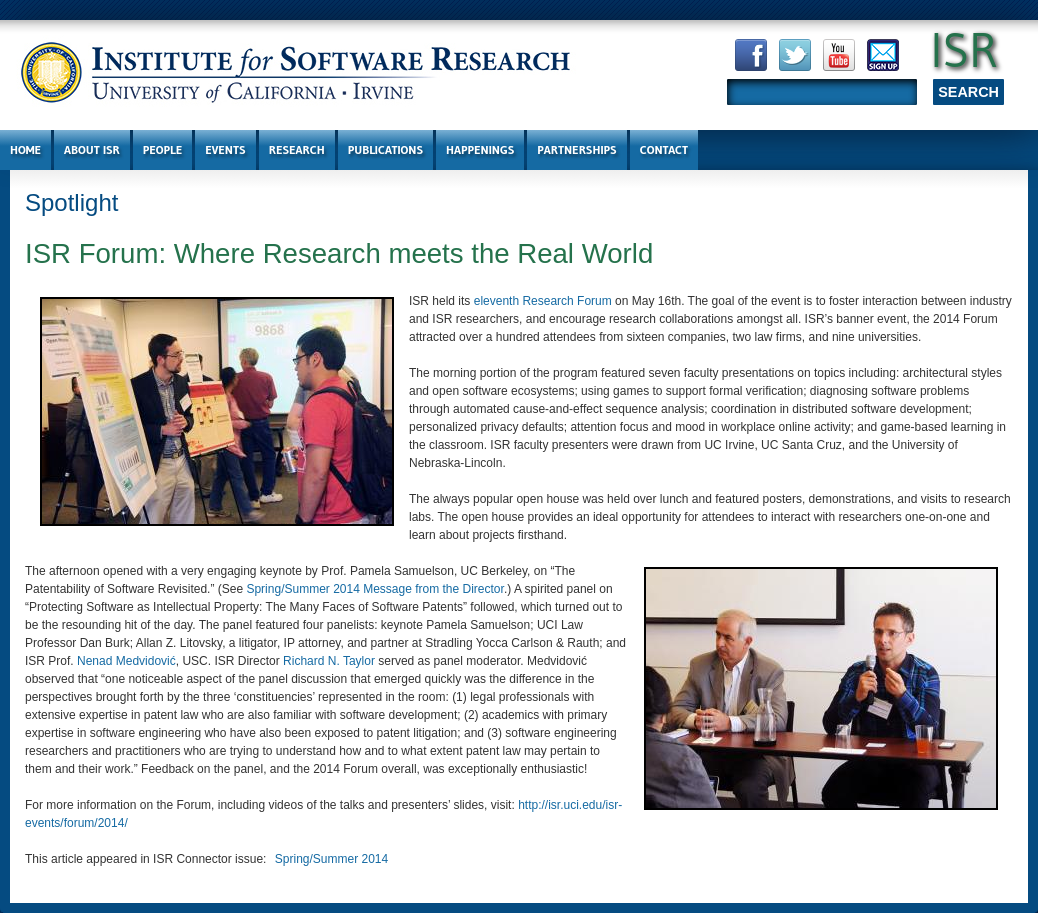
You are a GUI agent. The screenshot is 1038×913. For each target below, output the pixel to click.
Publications (385, 149)
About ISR (92, 149)
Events (225, 149)
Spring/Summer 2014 (331, 859)
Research (297, 149)
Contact (664, 149)
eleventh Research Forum (543, 301)
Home (25, 149)
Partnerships (576, 149)
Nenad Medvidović (126, 661)
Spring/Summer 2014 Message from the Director (374, 589)
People (162, 149)
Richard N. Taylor (329, 661)
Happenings (480, 149)
